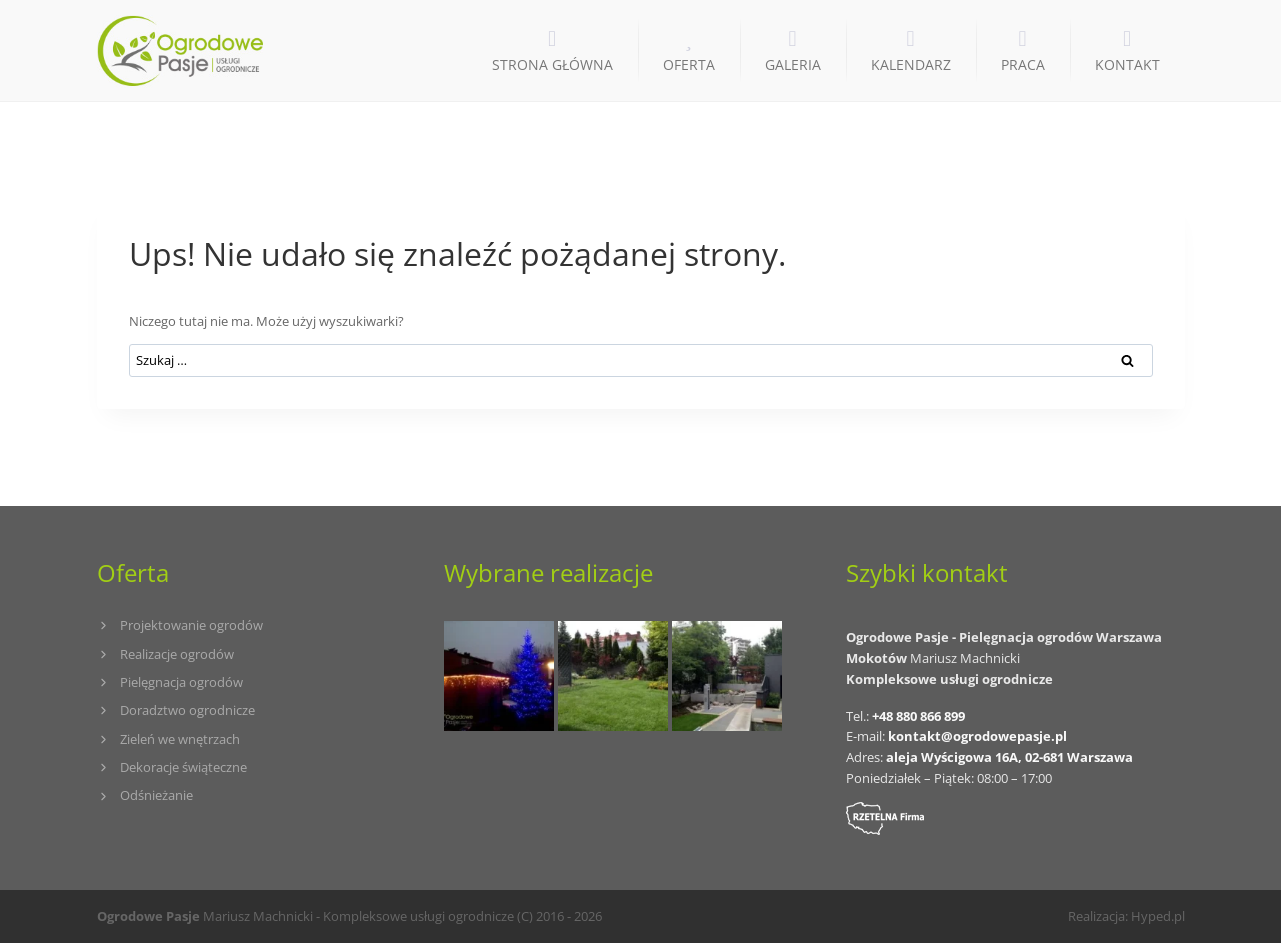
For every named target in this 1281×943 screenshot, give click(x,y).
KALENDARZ (911, 64)
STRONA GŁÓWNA (552, 64)
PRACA (1023, 64)
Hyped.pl (1158, 916)
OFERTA (689, 64)
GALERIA (793, 64)
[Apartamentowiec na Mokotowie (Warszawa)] (727, 676)
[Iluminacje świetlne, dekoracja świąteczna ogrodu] (499, 676)
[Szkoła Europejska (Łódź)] (613, 676)
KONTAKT (1127, 64)
